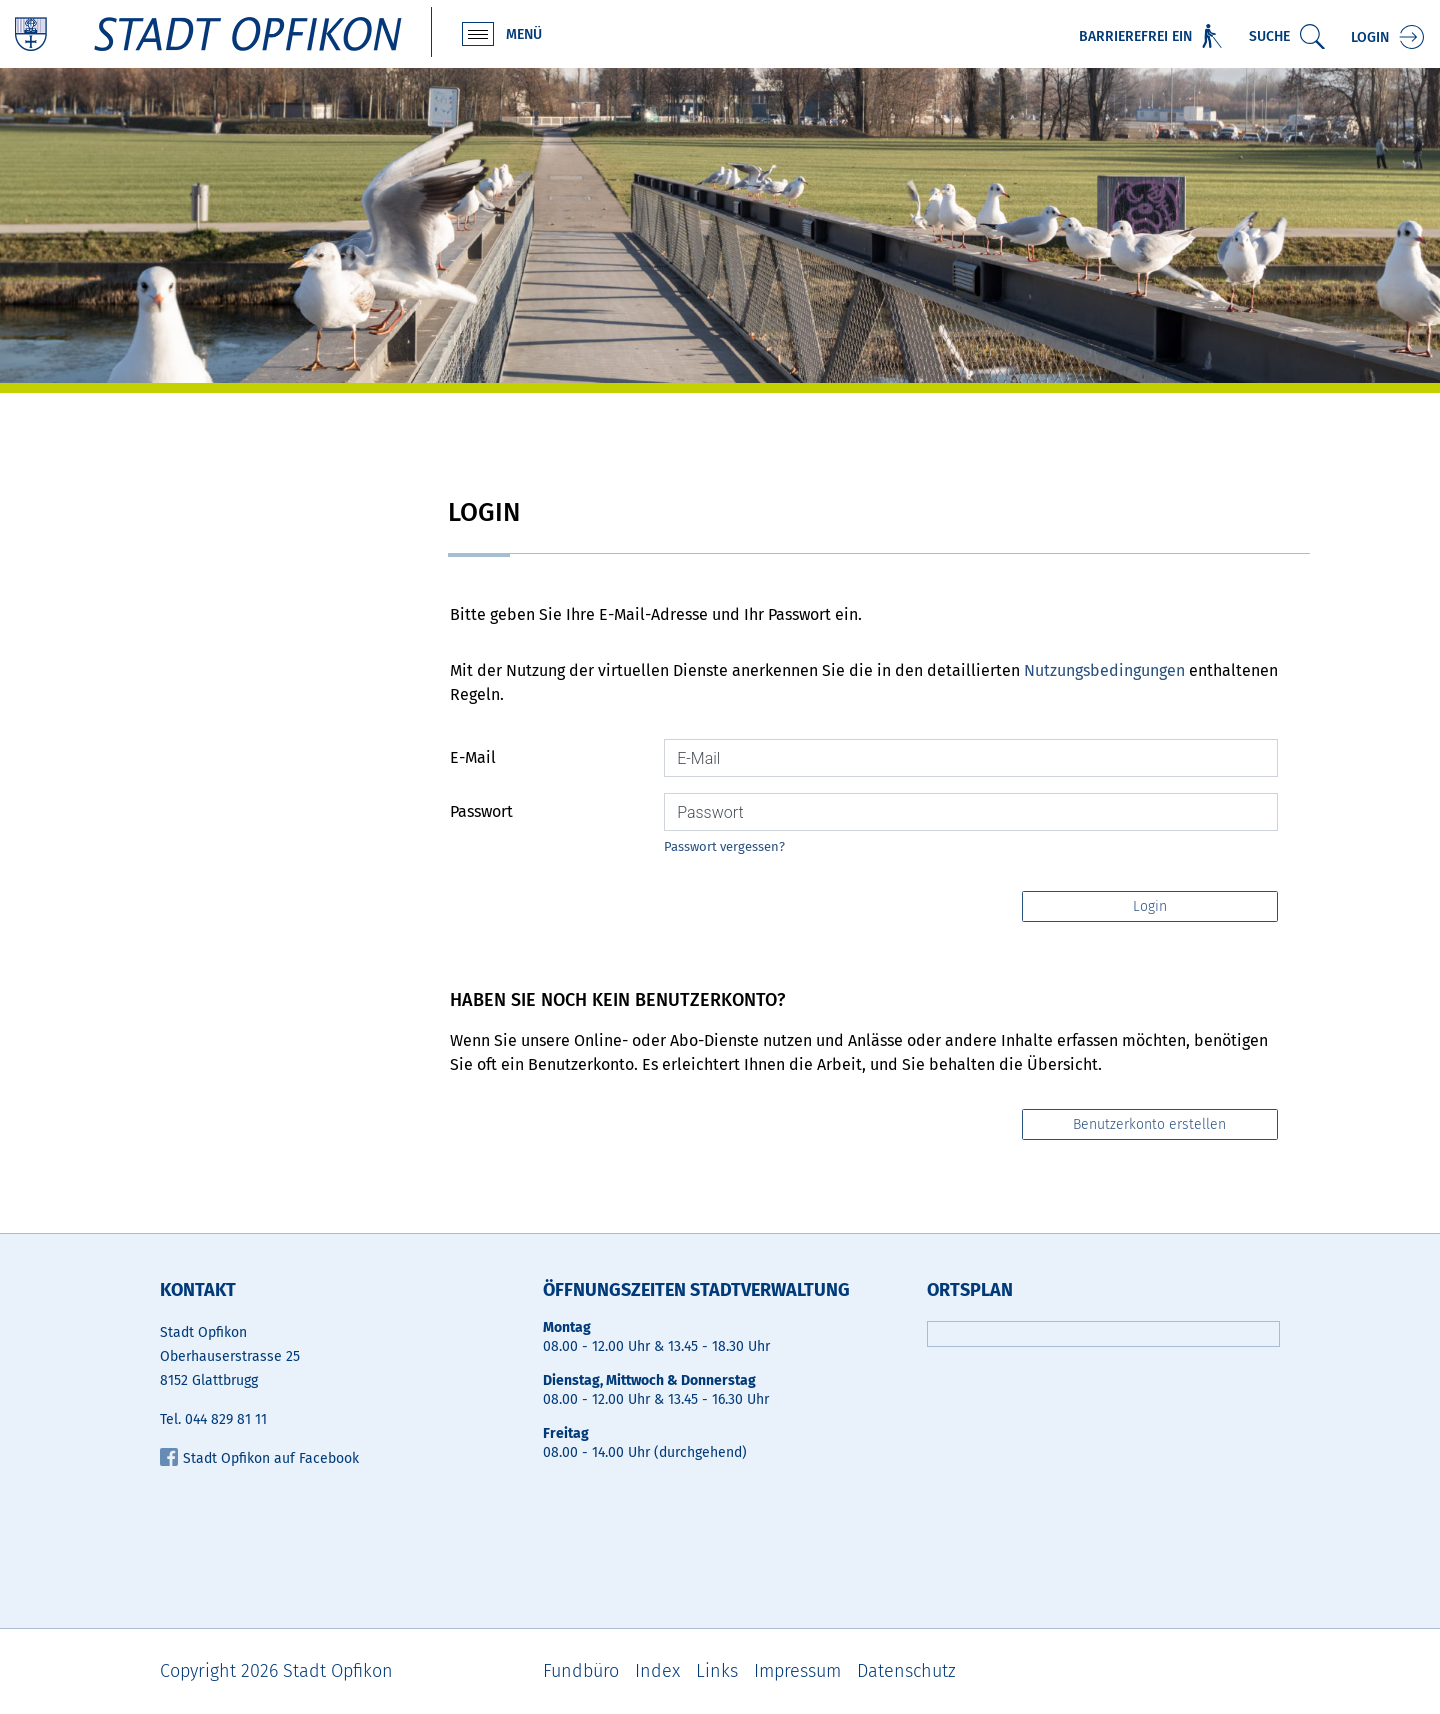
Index (657, 1671)
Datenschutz (906, 1671)
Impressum (797, 1671)
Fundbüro (581, 1671)
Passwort (481, 811)
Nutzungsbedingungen (1104, 670)
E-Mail (473, 757)
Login (1370, 37)
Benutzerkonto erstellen (1149, 1124)
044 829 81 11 (226, 1419)
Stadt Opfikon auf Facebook (259, 1458)
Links (717, 1671)
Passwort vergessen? (724, 846)
